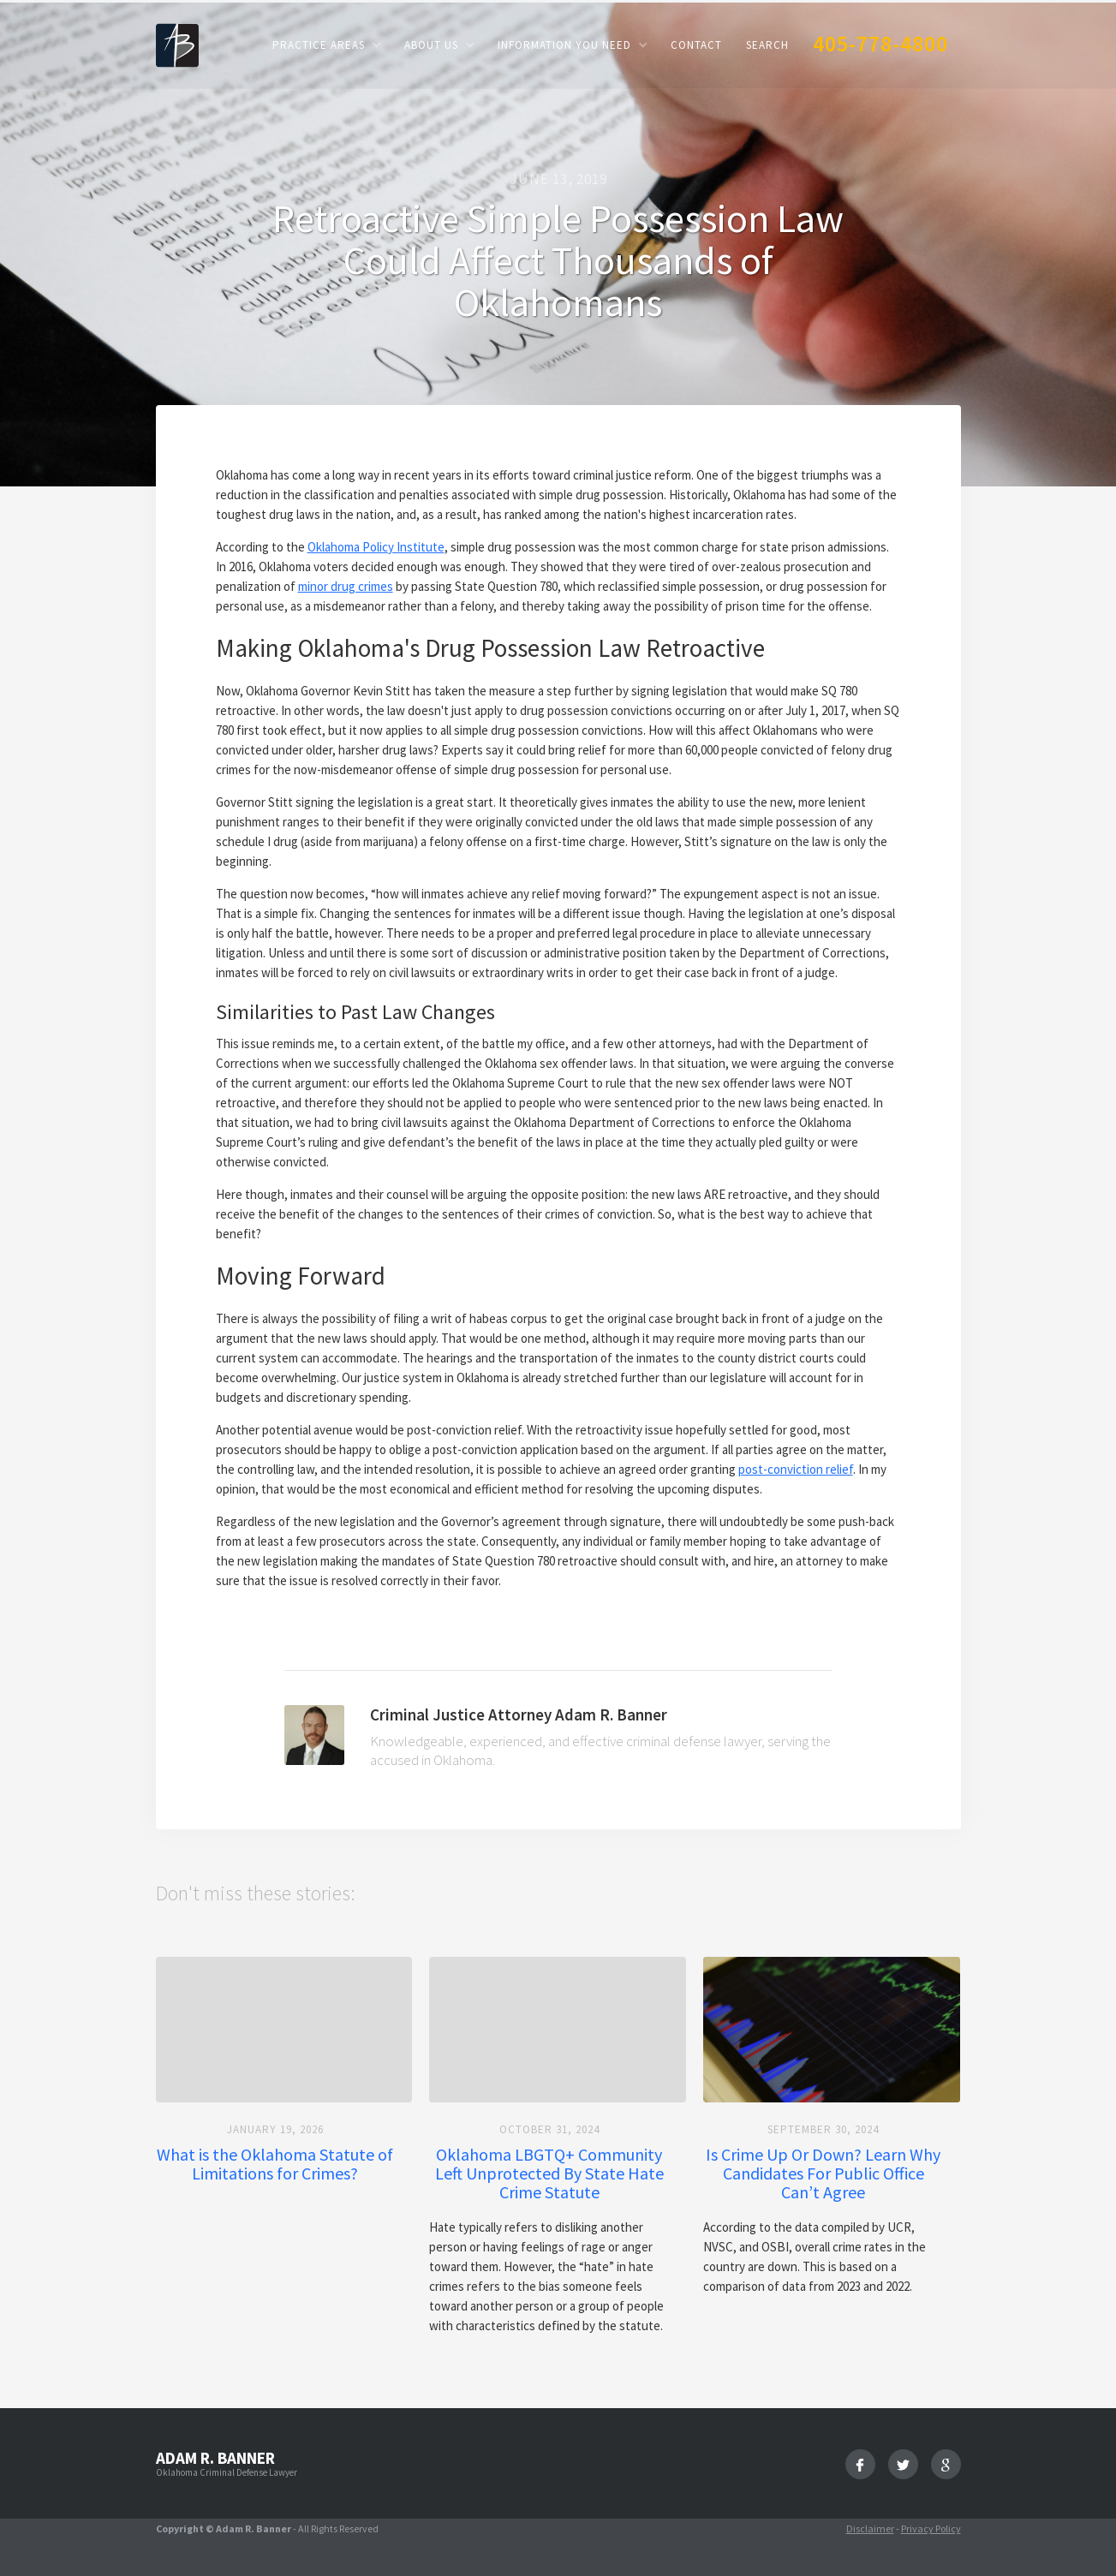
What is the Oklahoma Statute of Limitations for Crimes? (275, 2164)
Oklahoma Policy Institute (376, 547)
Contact (696, 45)
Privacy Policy (931, 2528)
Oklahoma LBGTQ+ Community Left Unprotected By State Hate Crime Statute (549, 2173)
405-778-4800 (880, 43)
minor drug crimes (345, 586)
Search (767, 45)
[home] (177, 44)
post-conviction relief (795, 1469)
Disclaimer (870, 2528)
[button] (326, 45)
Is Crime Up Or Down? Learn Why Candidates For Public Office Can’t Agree (823, 2173)
